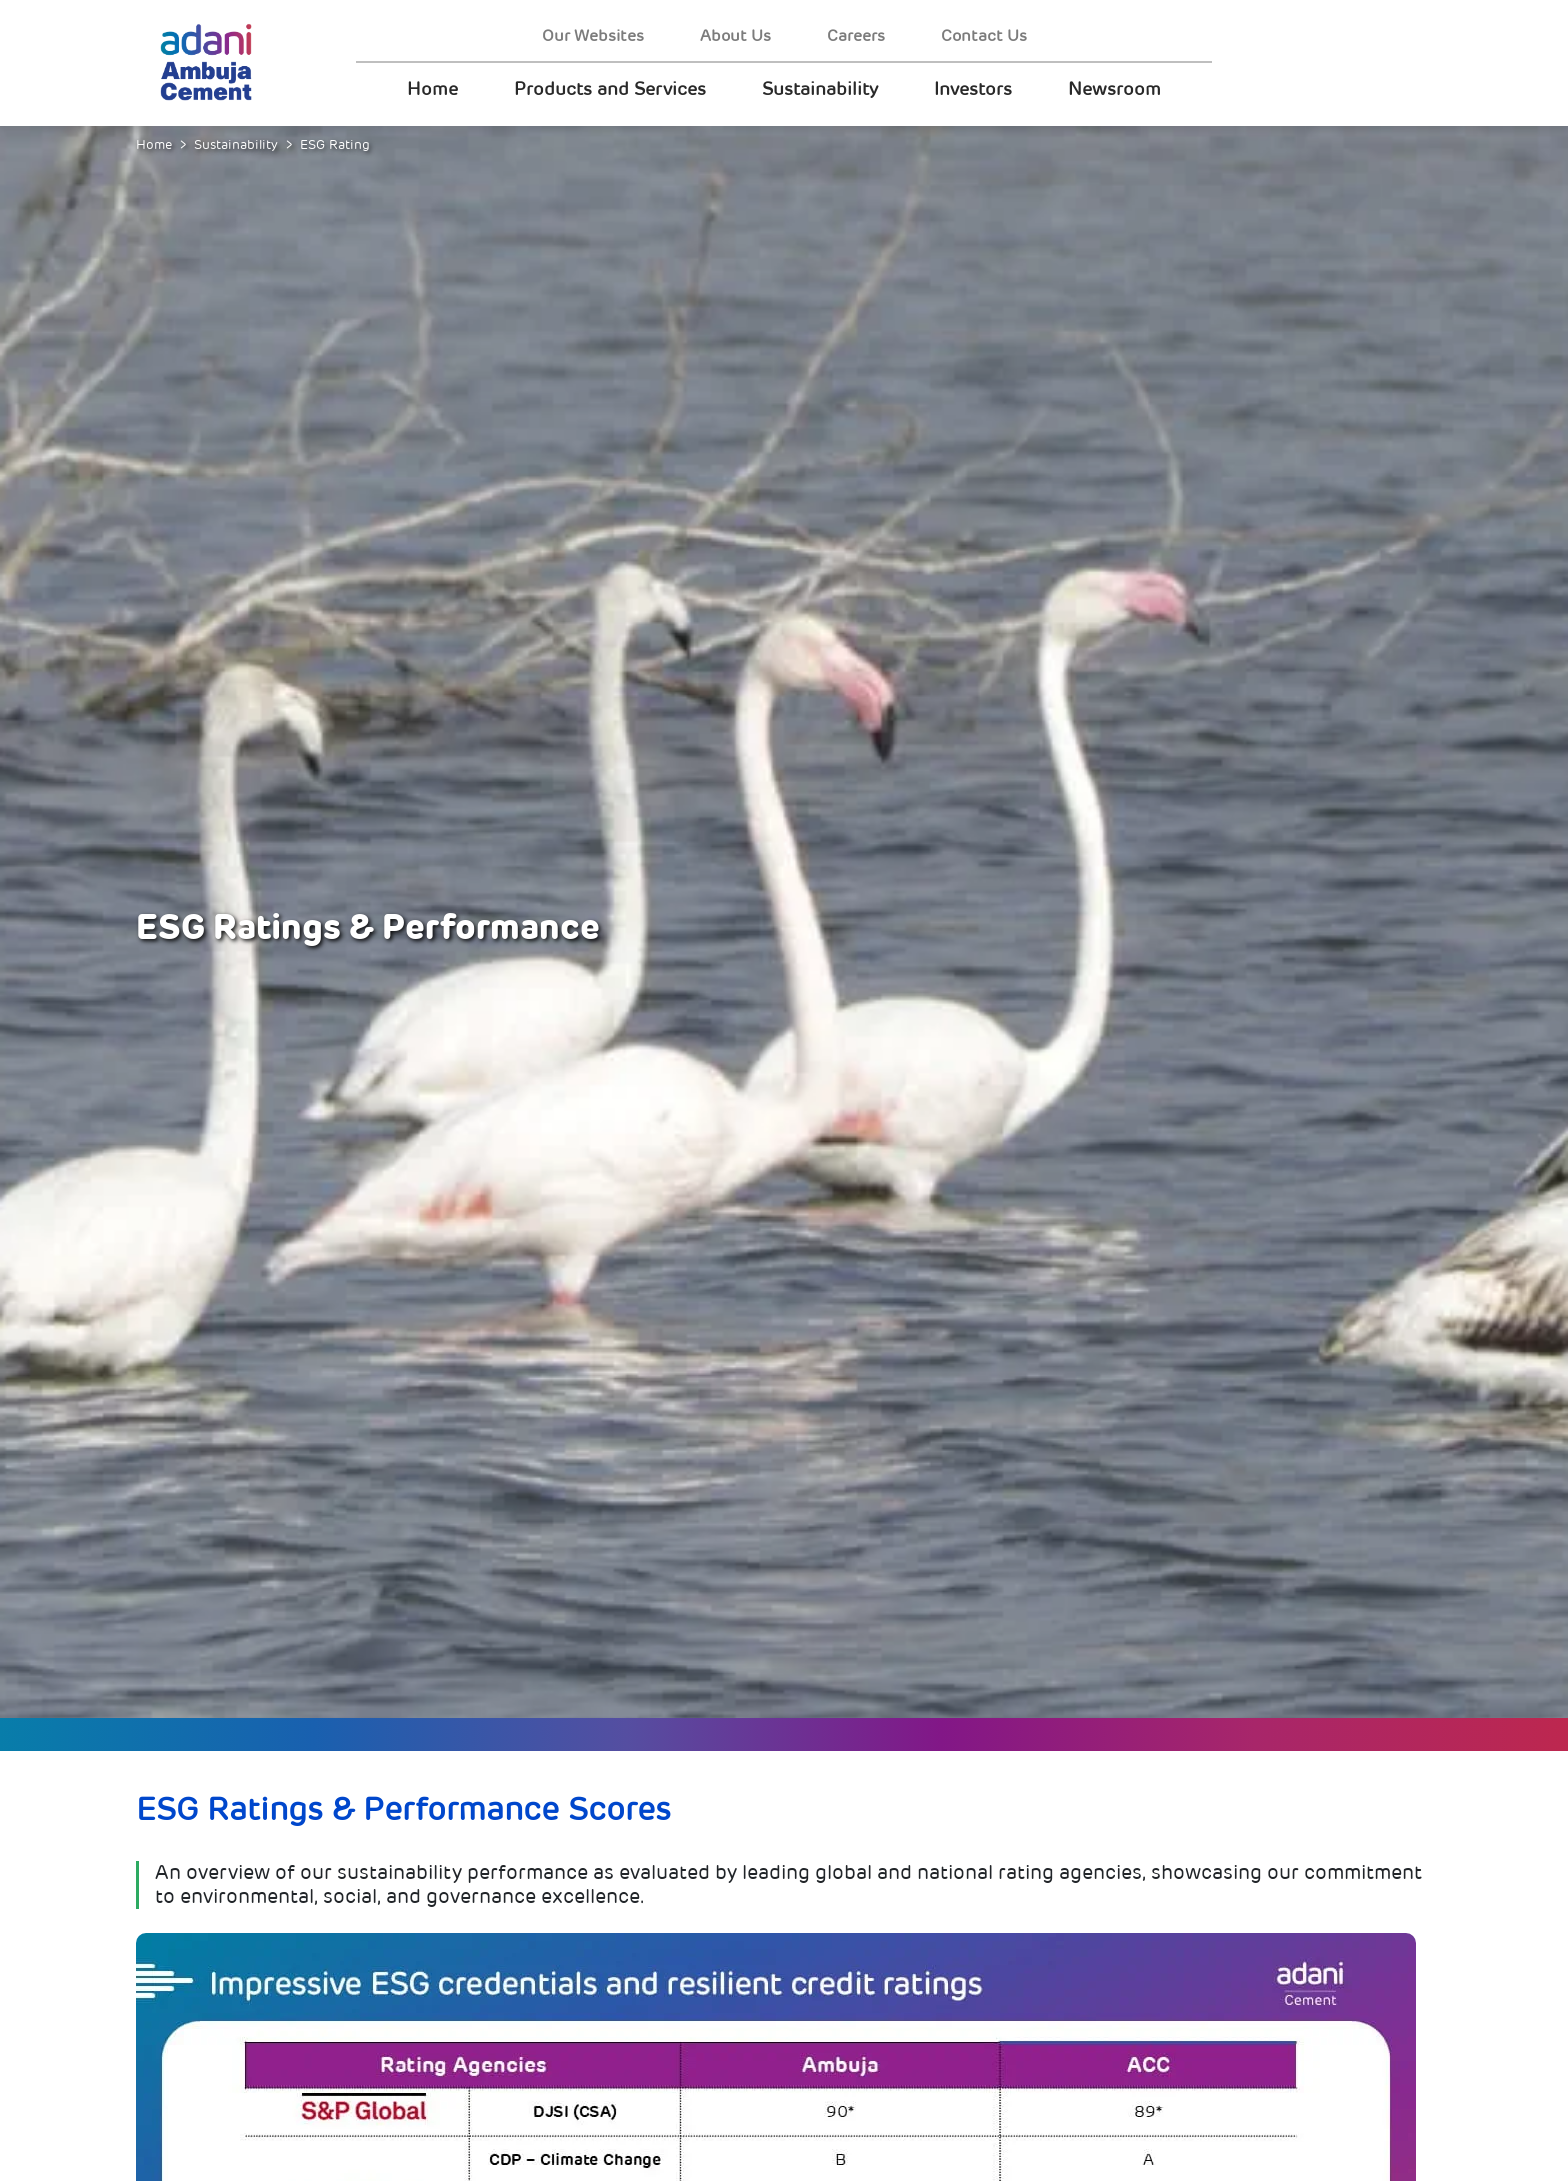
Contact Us (984, 36)
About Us (735, 36)
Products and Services (610, 89)
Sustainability (820, 89)
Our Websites (593, 36)
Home (432, 89)
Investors (973, 89)
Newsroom (1114, 89)
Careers (856, 36)
